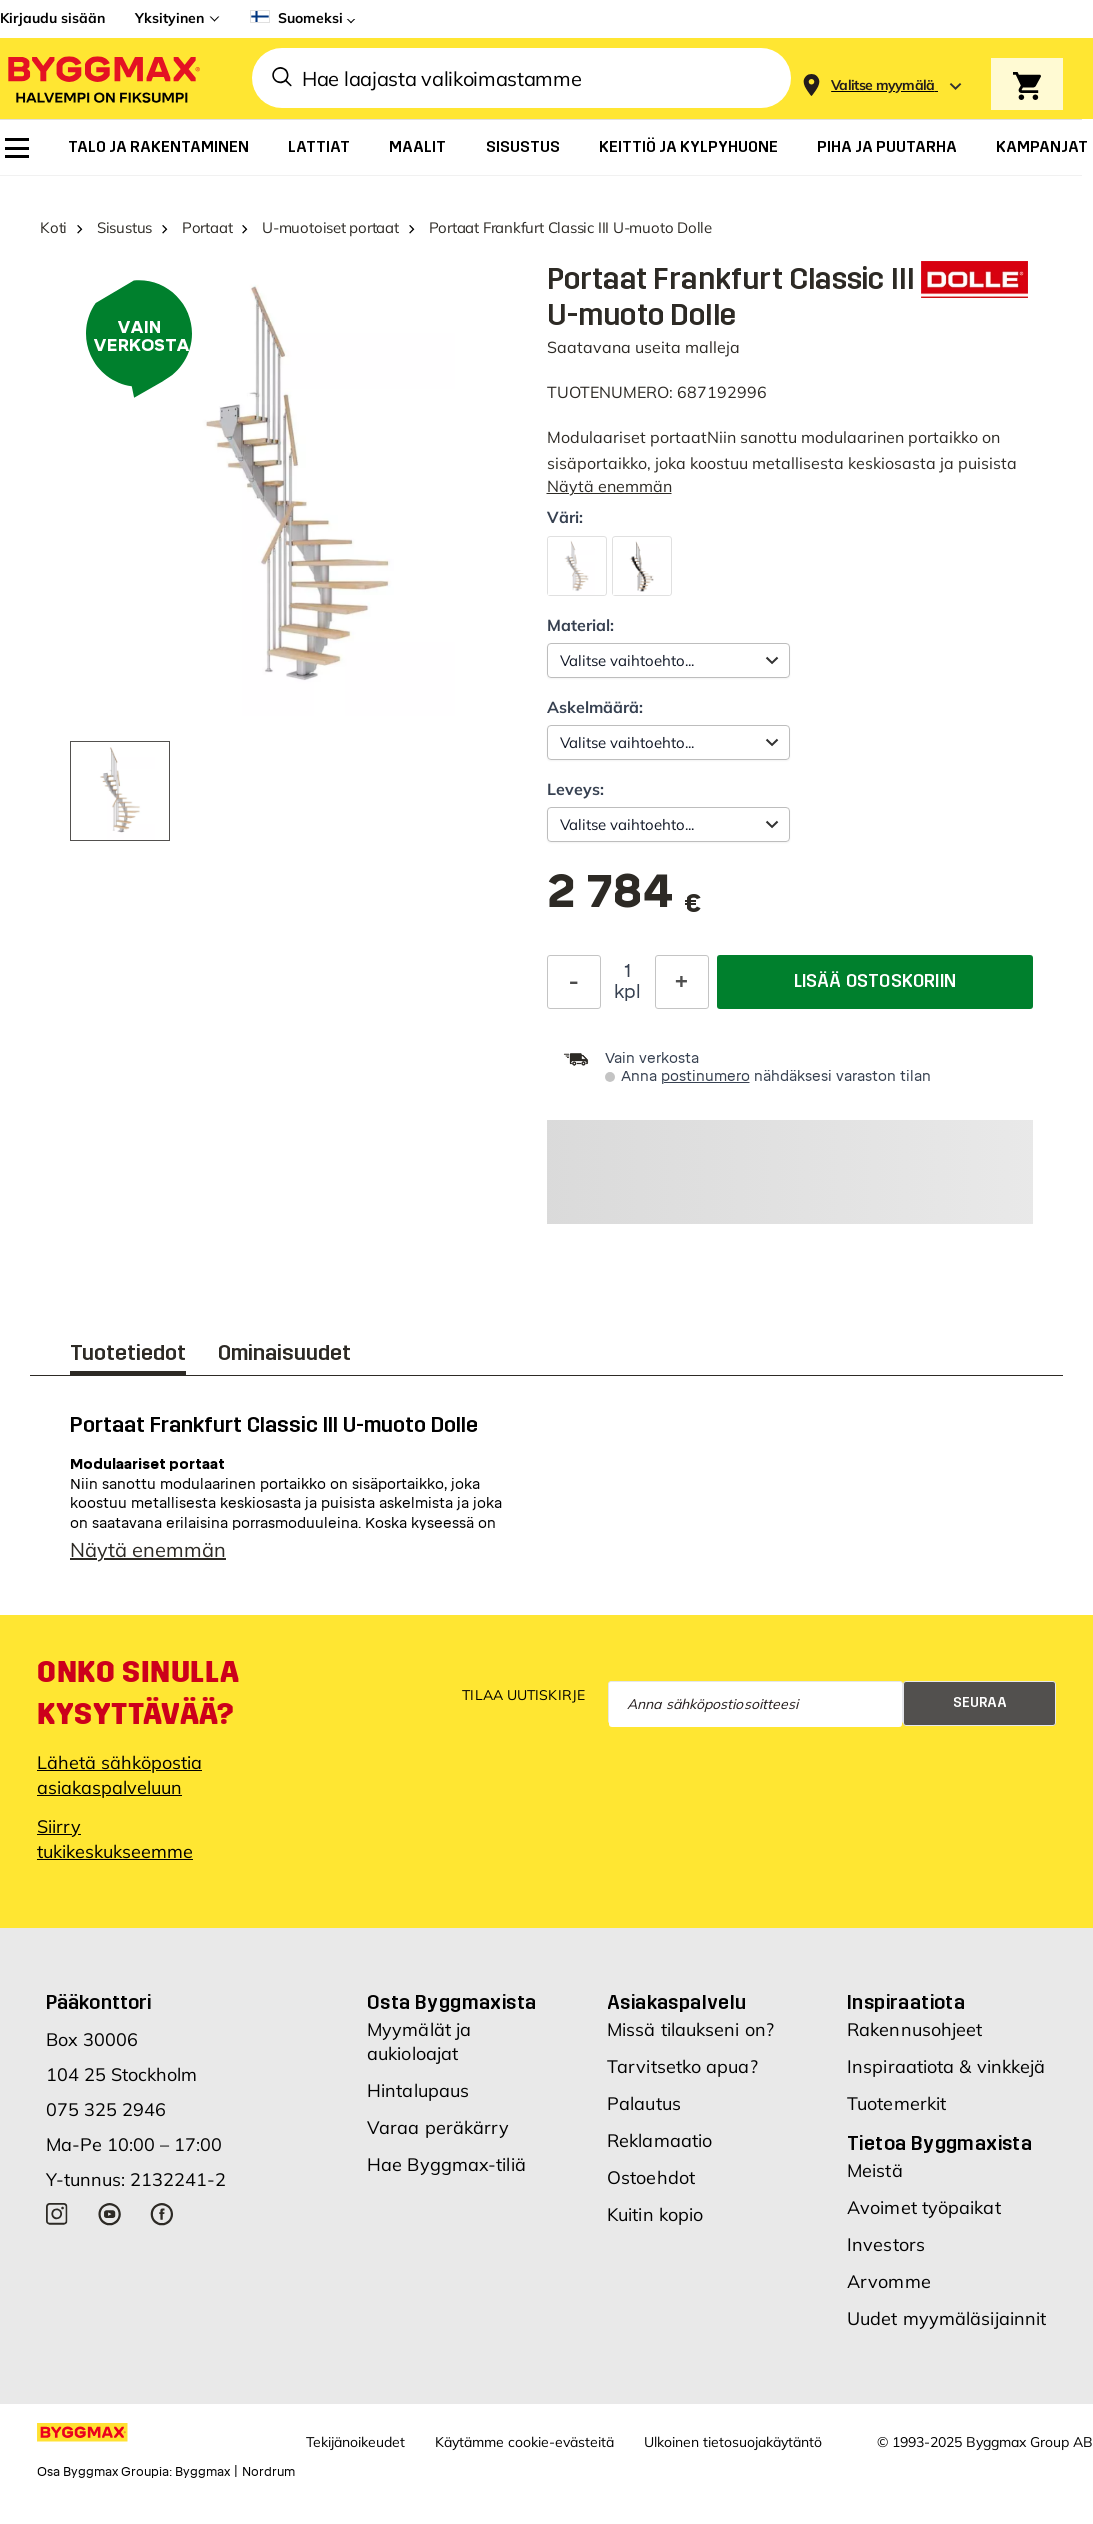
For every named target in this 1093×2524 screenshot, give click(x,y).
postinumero (705, 1076)
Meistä (875, 2170)
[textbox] (624, 901)
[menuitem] (17, 148)
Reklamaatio (659, 2140)
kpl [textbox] (627, 992)
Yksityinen (169, 18)
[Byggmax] (102, 78)
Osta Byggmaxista (451, 2002)
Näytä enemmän (609, 486)
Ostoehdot (651, 2177)
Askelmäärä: (595, 707)
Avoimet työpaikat (924, 2207)
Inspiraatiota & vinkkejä (946, 2066)
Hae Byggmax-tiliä (446, 2164)
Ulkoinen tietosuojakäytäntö (733, 2442)
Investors (886, 2244)
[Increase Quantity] (682, 982)
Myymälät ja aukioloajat (419, 2041)
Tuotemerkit (896, 2103)
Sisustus (124, 227)
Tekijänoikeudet (355, 2442)
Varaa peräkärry (438, 2127)
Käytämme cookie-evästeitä (524, 2442)
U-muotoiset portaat (330, 227)
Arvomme (889, 2281)
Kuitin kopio (655, 2214)
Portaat (207, 227)
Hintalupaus (418, 2090)
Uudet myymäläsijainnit (946, 2318)
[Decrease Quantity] (574, 982)
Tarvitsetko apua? (682, 2066)
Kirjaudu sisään (52, 18)
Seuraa (980, 1702)
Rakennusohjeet (914, 2029)
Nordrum (268, 2472)
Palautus (644, 2103)
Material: (580, 625)
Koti (53, 227)
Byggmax (202, 2472)
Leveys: (575, 789)
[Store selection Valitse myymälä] (883, 85)
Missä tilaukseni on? (690, 2029)
